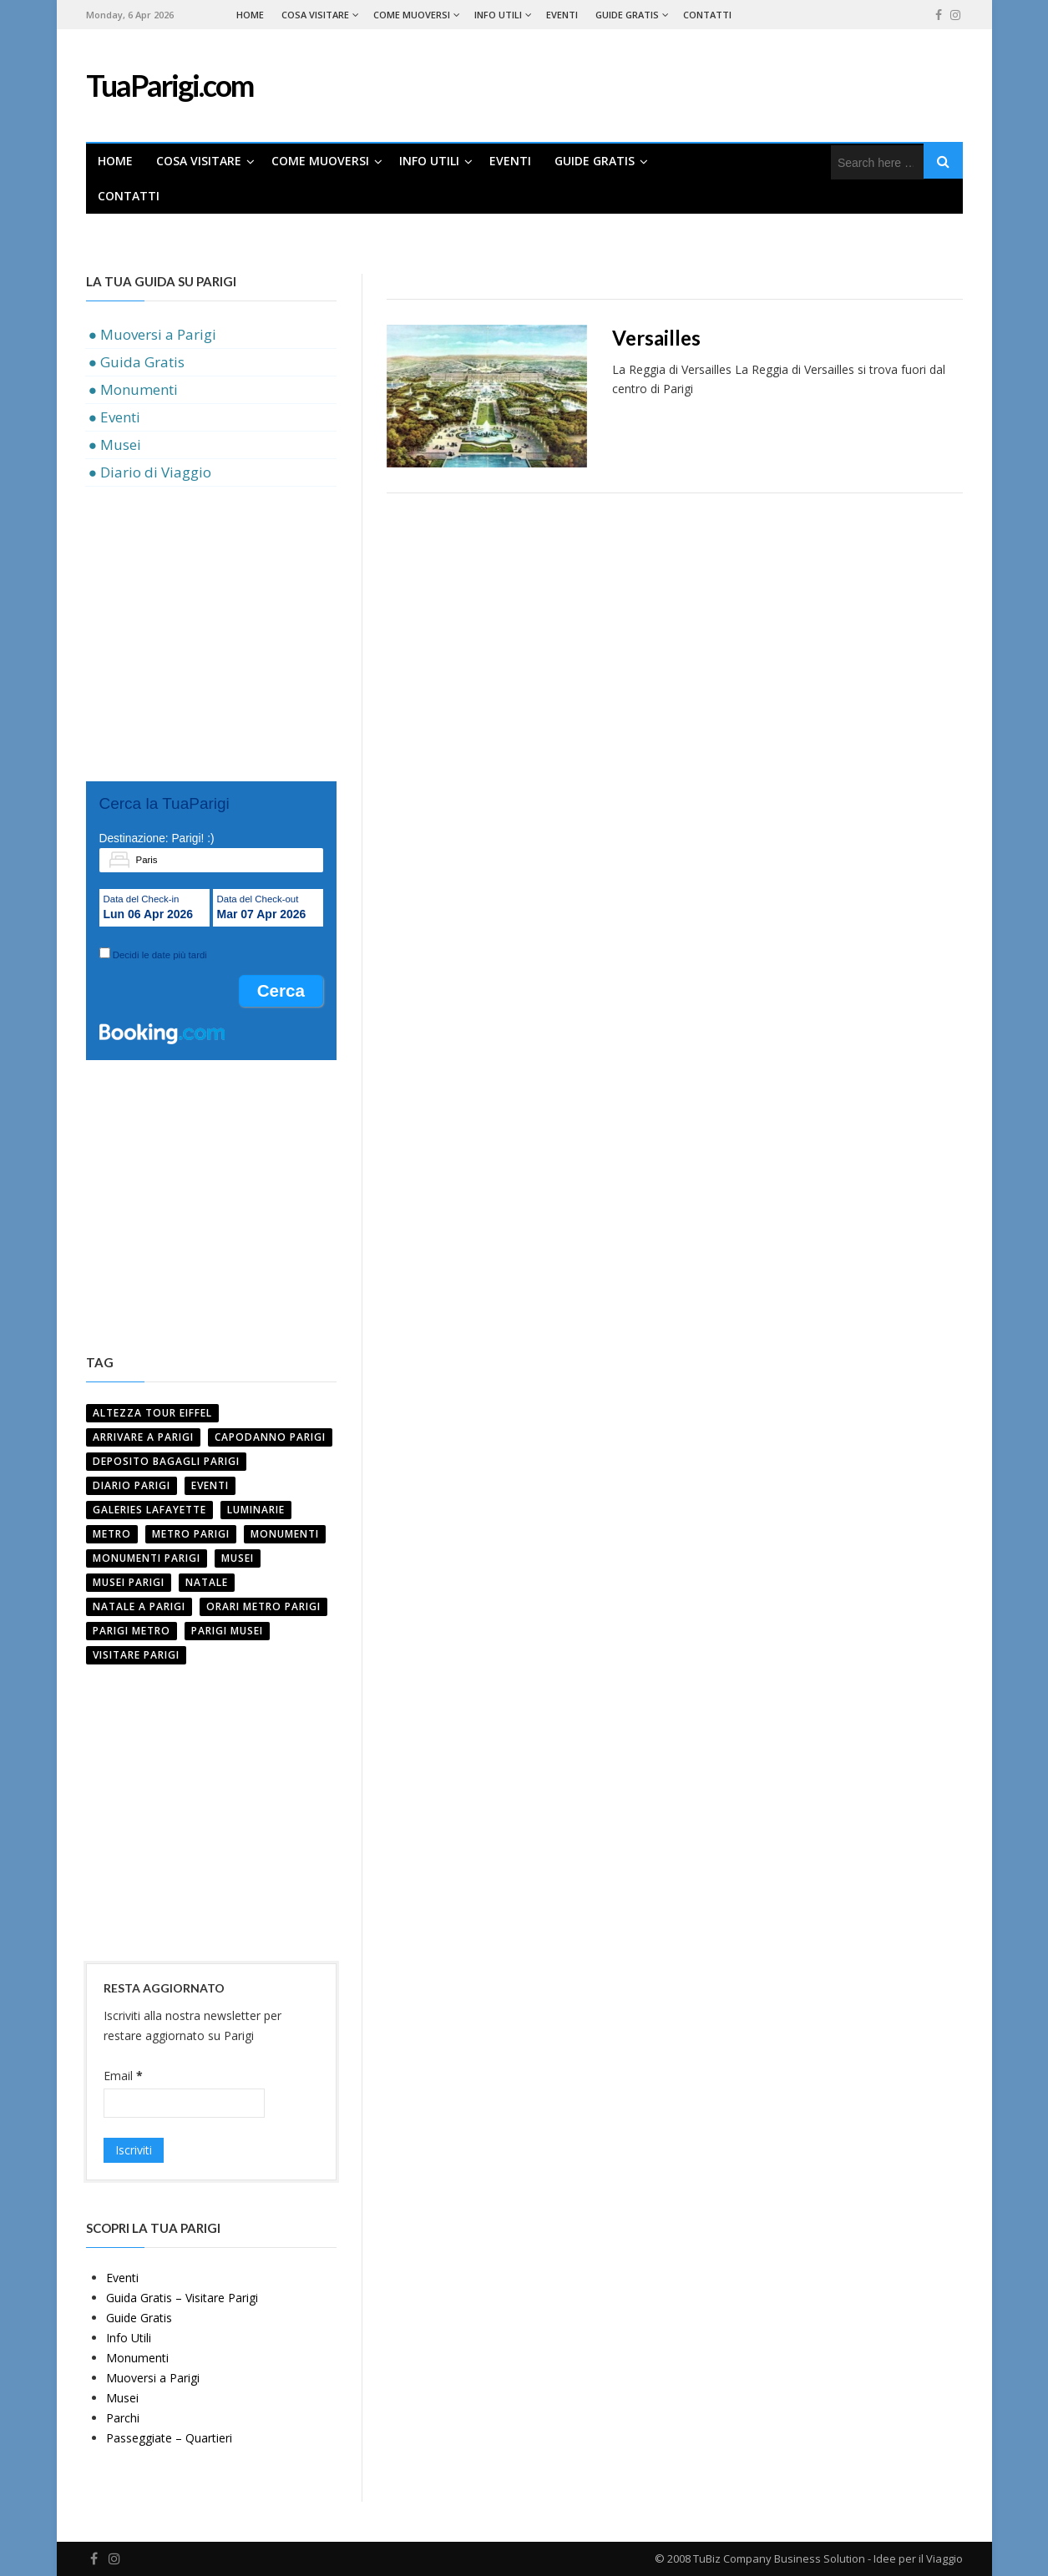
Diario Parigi (131, 1485)
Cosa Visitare (315, 14)
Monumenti (285, 1534)
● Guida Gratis (137, 361)
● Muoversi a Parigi (152, 334)
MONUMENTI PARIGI (146, 1558)
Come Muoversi (411, 14)
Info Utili (498, 14)
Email (123, 2076)
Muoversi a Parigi (153, 2378)
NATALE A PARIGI (139, 1606)
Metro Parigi (191, 1534)
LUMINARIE (256, 1510)
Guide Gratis (627, 14)
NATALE (206, 1582)
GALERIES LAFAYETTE (149, 1510)
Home (250, 14)
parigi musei (227, 1631)
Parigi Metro (131, 1631)
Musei (122, 2398)
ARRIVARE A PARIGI (143, 1437)
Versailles (656, 338)
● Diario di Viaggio (150, 472)
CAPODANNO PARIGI (270, 1437)
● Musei (115, 444)
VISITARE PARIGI (136, 1655)
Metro (112, 1534)
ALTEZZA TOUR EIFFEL (152, 1413)
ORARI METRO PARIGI (263, 1606)
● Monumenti (133, 389)
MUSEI (237, 1558)
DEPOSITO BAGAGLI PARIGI (166, 1461)
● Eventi (114, 417)
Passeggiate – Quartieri (169, 2438)
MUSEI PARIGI (129, 1582)
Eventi (562, 14)
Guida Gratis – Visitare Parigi (182, 2298)
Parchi (122, 2418)
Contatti (707, 14)
